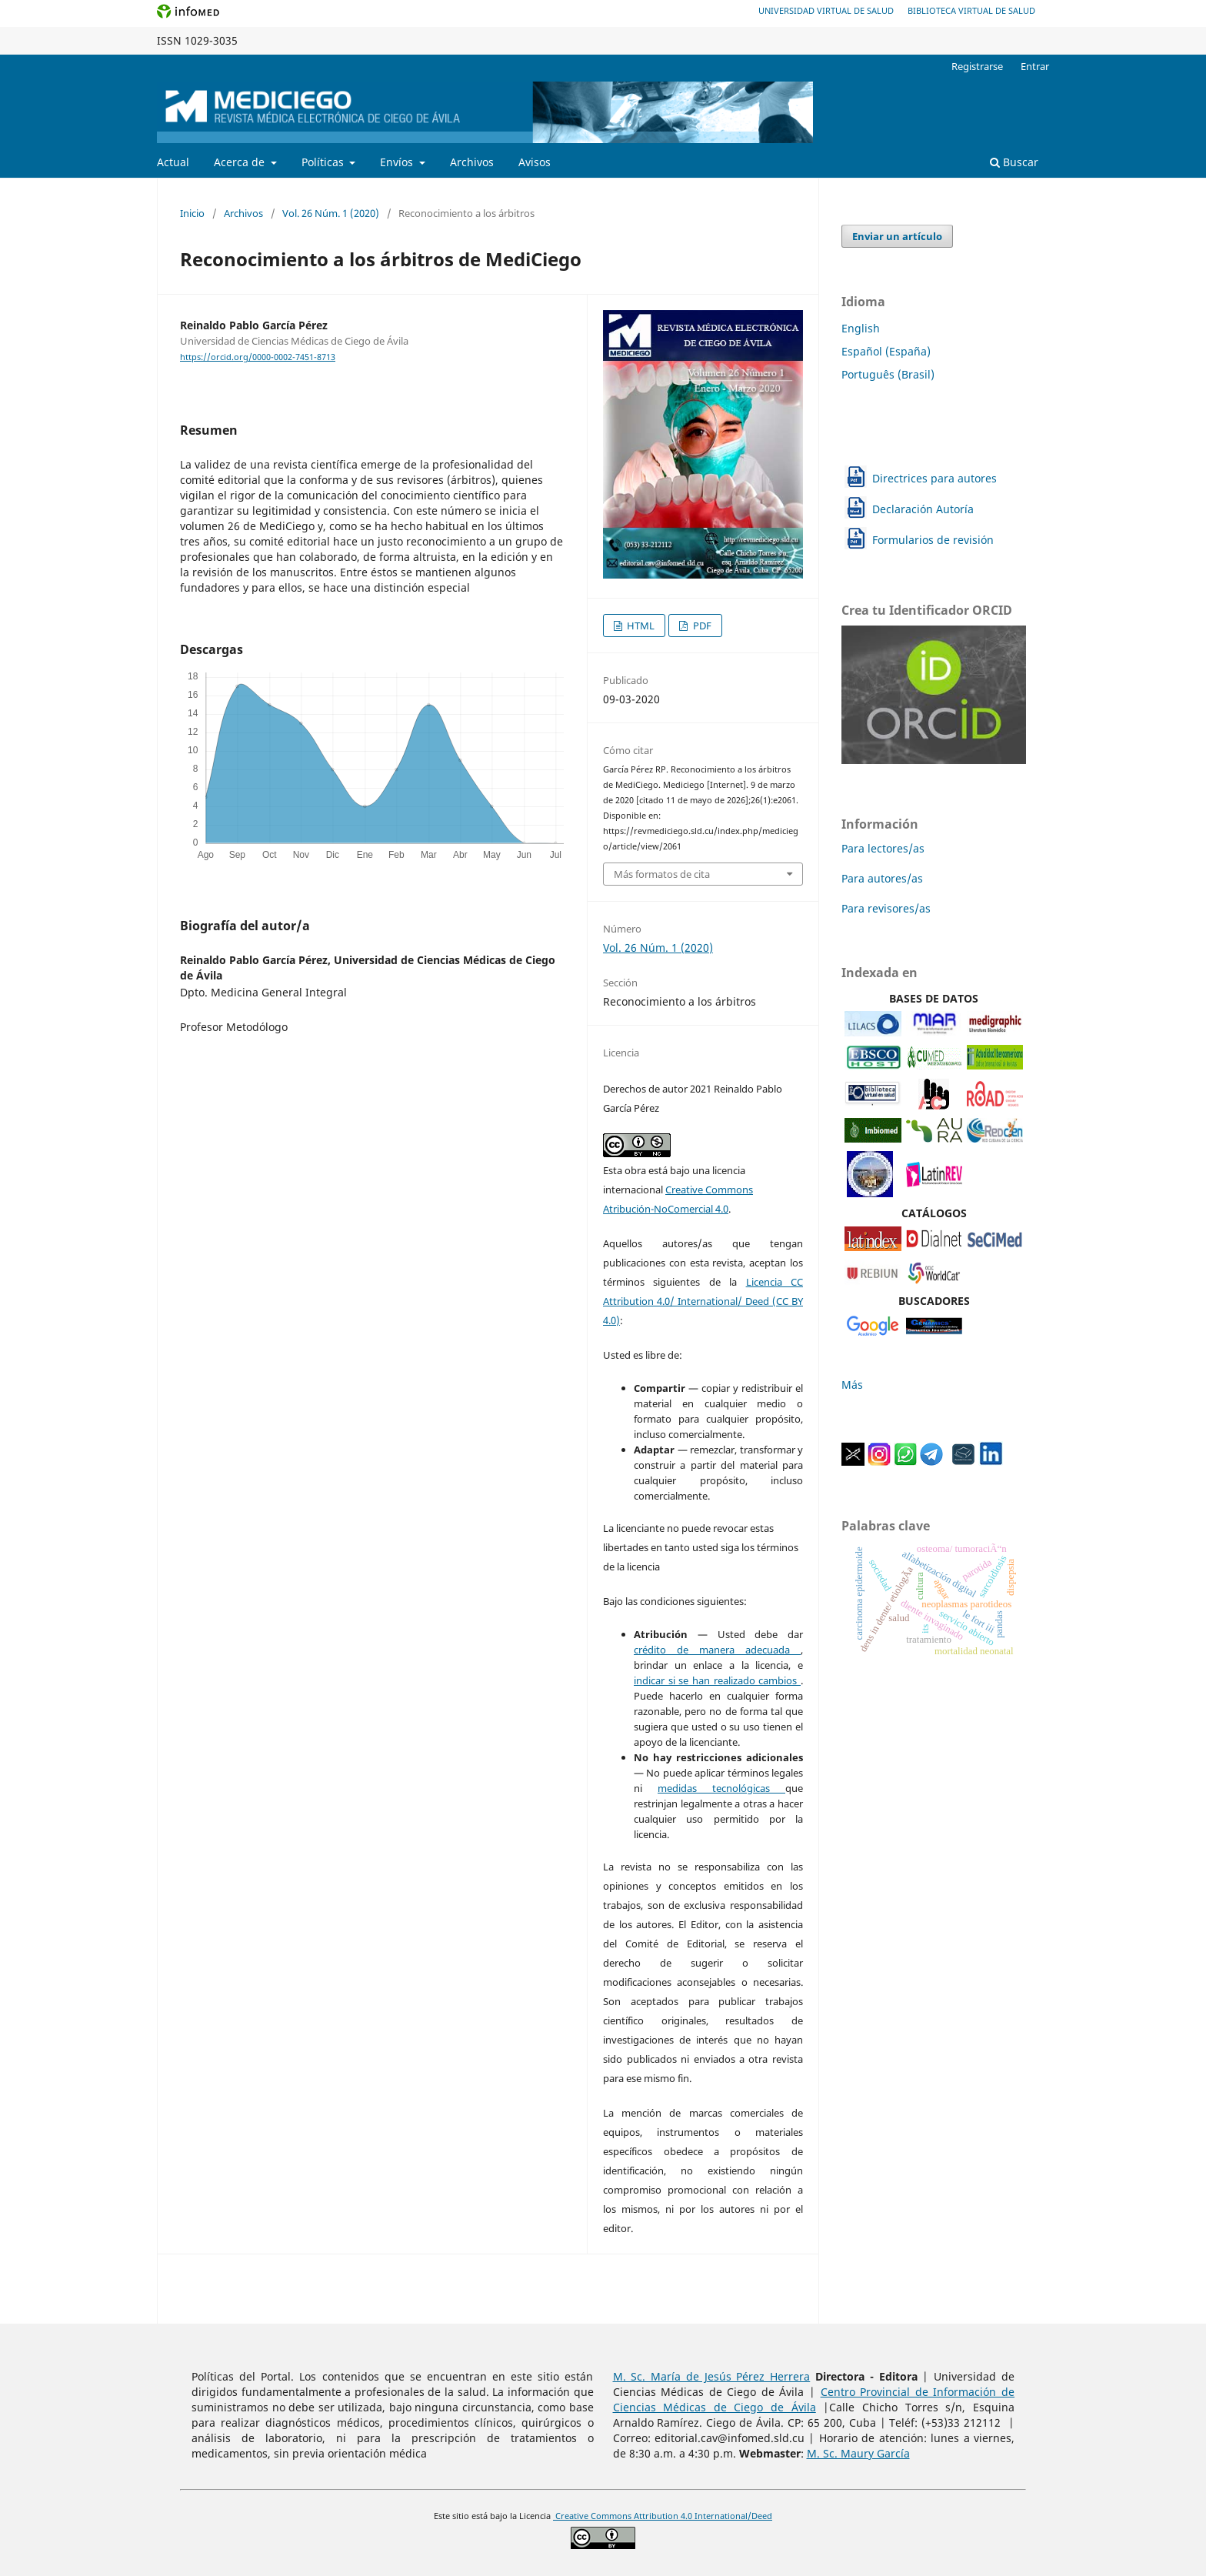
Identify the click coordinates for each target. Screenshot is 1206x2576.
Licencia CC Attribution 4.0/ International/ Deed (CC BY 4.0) (703, 1301)
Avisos (534, 162)
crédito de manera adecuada (717, 1650)
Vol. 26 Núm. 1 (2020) (330, 213)
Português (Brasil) (887, 374)
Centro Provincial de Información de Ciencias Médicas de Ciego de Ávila (814, 2399)
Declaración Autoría (923, 509)
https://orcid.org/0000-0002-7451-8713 (257, 357)
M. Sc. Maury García (858, 2453)
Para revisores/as (886, 908)
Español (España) (886, 351)
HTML (640, 625)
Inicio (192, 213)
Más (852, 1384)
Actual (173, 162)
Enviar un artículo (897, 236)
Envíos (398, 162)
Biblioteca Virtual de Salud (971, 10)
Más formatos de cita (662, 874)
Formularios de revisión (933, 539)
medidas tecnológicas (721, 1788)
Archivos (472, 162)
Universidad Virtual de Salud (826, 10)
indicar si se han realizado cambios (717, 1680)
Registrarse (977, 66)
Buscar (1014, 162)
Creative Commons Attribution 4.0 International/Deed (662, 2516)
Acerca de (241, 162)
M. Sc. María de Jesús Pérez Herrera (712, 2376)
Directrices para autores (934, 478)
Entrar (1035, 66)
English (860, 328)
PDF (701, 625)
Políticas (324, 162)
